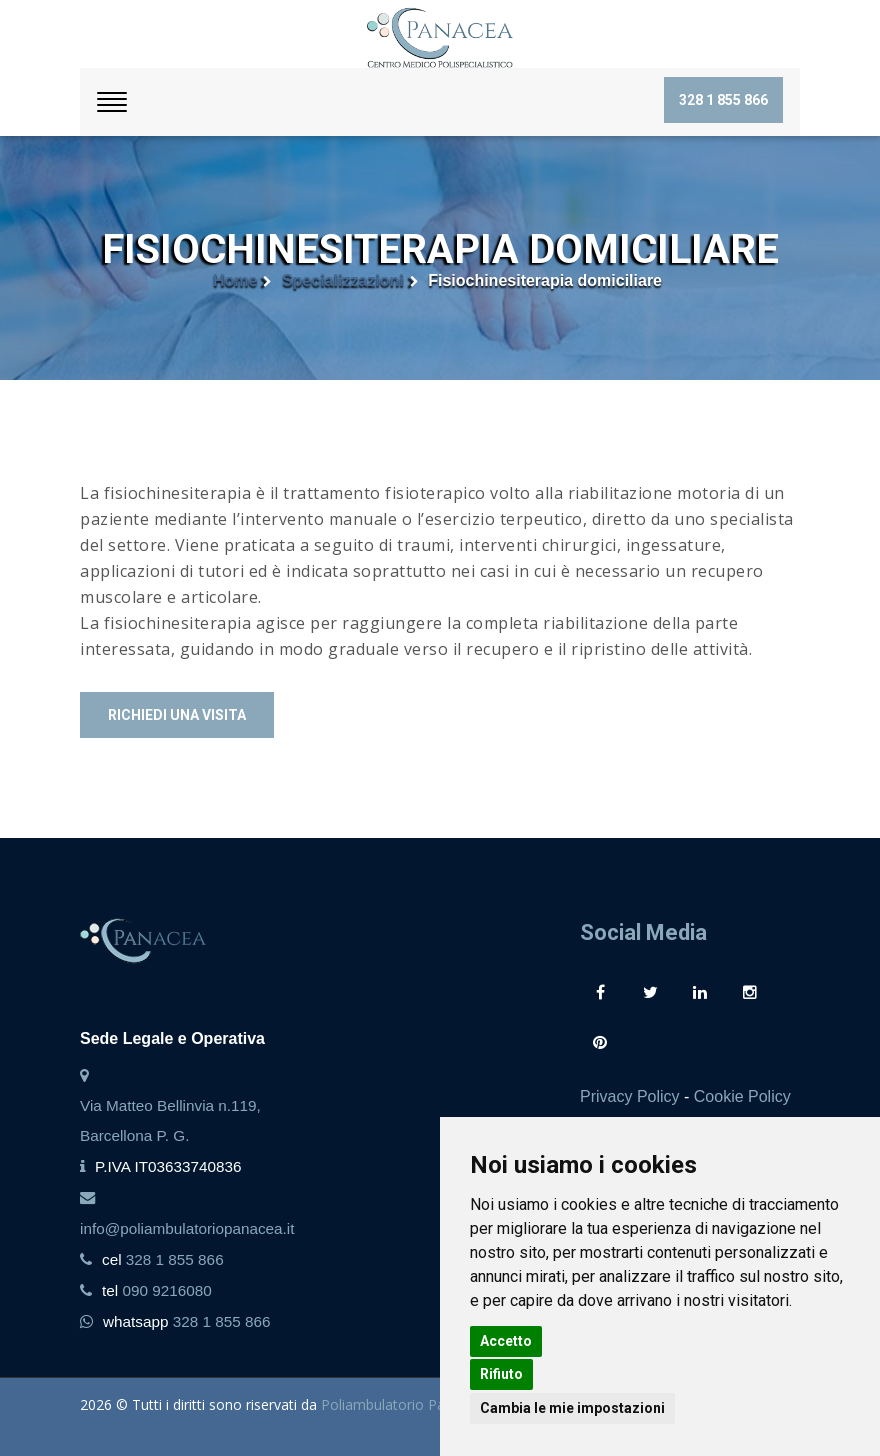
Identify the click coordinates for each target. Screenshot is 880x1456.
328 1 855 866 (723, 100)
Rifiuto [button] (501, 1374)
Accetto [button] (506, 1341)
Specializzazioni (343, 280)
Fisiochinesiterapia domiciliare (545, 280)
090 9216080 (166, 1290)
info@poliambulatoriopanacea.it (187, 1228)
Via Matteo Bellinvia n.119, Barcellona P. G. (170, 1120)
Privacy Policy (630, 1096)
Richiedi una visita (177, 715)
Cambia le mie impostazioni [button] (572, 1408)
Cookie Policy (742, 1096)
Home (235, 280)
